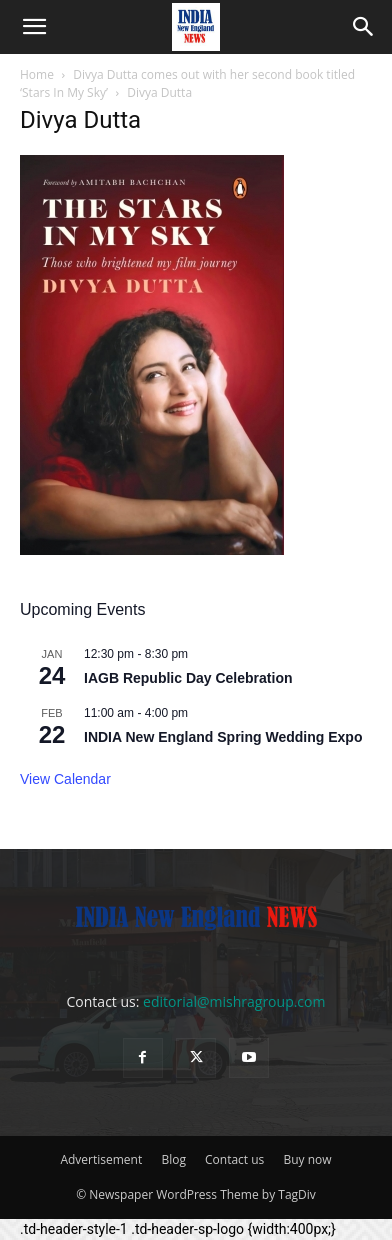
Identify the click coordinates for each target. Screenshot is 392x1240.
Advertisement (101, 1159)
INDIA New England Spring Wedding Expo (223, 737)
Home (37, 74)
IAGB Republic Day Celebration (188, 678)
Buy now (307, 1159)
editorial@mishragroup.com (234, 1001)
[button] (34, 27)
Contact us (234, 1159)
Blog (173, 1159)
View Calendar (65, 779)
